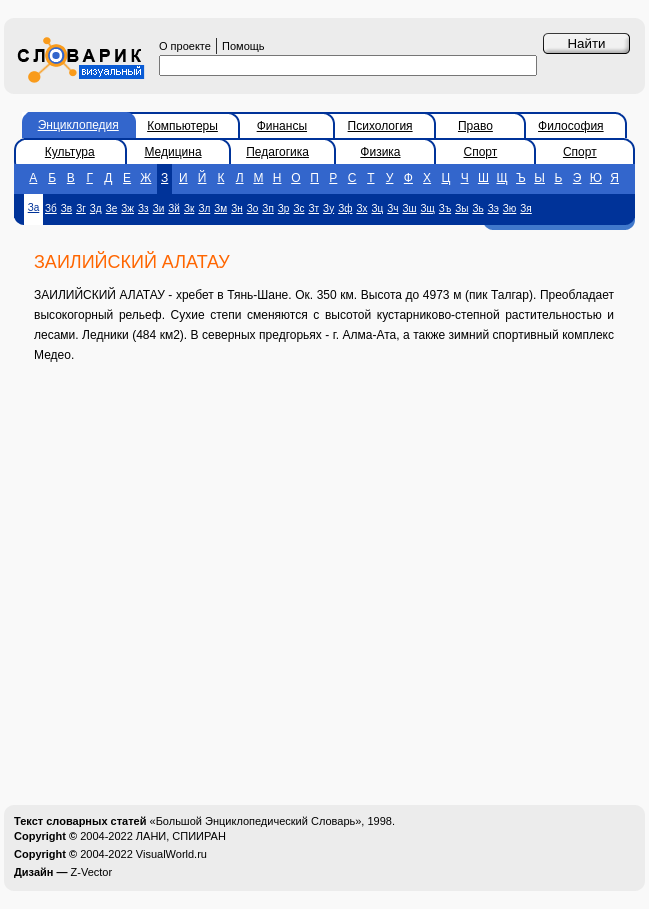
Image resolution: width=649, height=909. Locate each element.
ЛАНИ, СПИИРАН (181, 836)
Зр (284, 208)
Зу (328, 208)
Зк (189, 208)
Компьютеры (182, 126)
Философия (571, 126)
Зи (159, 208)
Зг (81, 208)
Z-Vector (92, 872)
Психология (380, 126)
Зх (361, 208)
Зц (377, 208)
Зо (253, 208)
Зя (525, 208)
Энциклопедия (78, 125)
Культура (70, 152)
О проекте (185, 46)
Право (475, 126)
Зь (477, 208)
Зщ (428, 208)
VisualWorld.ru (171, 854)
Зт (313, 208)
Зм (220, 208)
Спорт (481, 152)
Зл (204, 208)
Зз (143, 208)
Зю (510, 208)
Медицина (172, 152)
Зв (66, 208)
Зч (392, 208)
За (34, 207)
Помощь (243, 46)
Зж (127, 208)
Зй (174, 208)
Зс (298, 208)
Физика (380, 152)
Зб (51, 208)
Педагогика (277, 152)
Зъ (445, 208)
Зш (410, 208)
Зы (461, 208)
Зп (267, 208)
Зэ (493, 208)
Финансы (282, 126)
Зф (345, 208)
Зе (112, 208)
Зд (96, 208)
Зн (237, 208)
